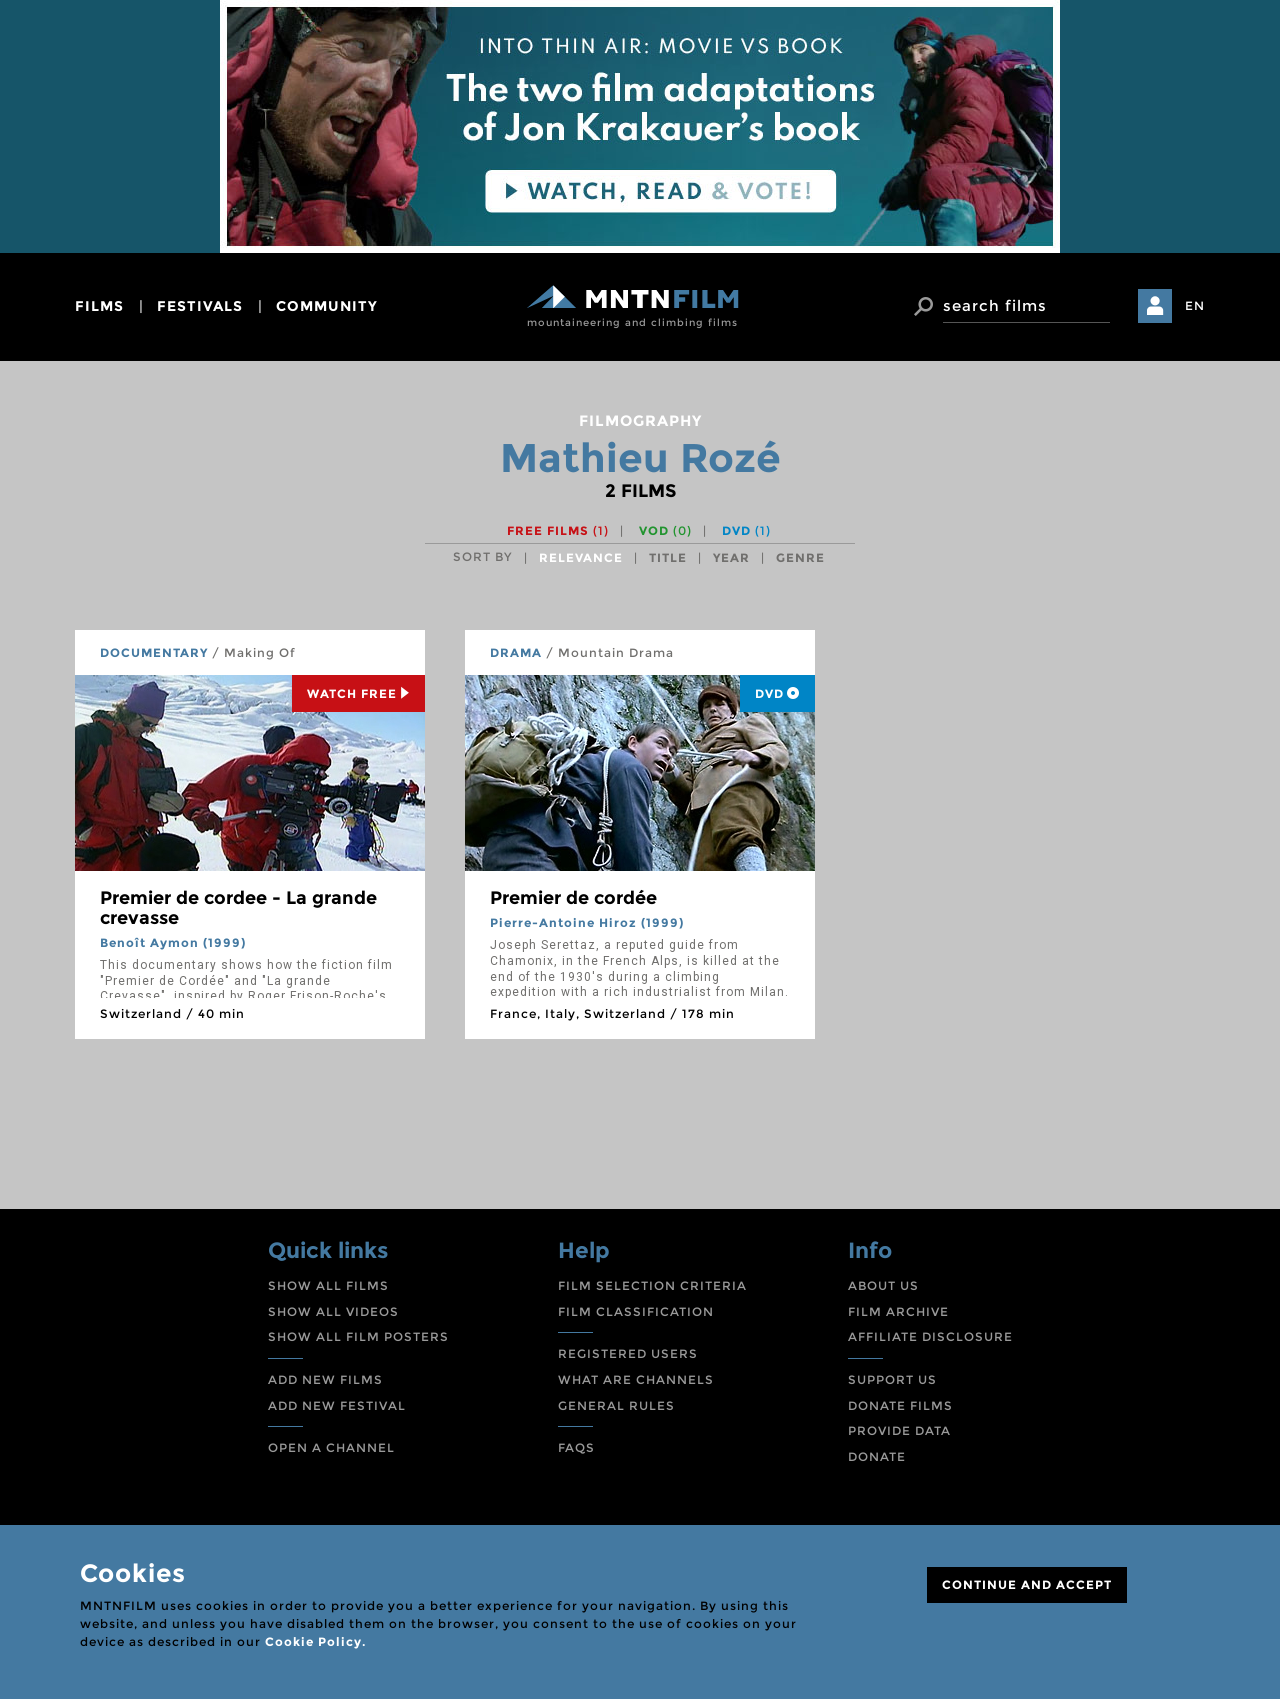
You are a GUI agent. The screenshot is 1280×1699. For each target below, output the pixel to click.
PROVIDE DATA (899, 1430)
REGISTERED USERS (628, 1353)
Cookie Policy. (315, 1641)
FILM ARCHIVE (898, 1311)
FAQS (576, 1447)
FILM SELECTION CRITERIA (652, 1285)
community (327, 306)
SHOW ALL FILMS (328, 1285)
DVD (746, 530)
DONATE (877, 1456)
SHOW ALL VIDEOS (333, 1311)
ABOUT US (883, 1285)
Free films (558, 530)
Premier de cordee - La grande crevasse (238, 908)
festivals (200, 306)
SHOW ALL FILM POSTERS (358, 1336)
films (99, 306)
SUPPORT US (892, 1379)
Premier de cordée (573, 898)
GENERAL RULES (616, 1405)
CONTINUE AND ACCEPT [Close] (1027, 1584)
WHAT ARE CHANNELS (636, 1379)
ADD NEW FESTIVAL (337, 1405)
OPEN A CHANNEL (331, 1447)
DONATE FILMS (900, 1405)
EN (1195, 305)
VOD (665, 530)
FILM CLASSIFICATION (636, 1311)
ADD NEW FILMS (325, 1379)
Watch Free (358, 693)
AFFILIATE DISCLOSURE (930, 1336)
